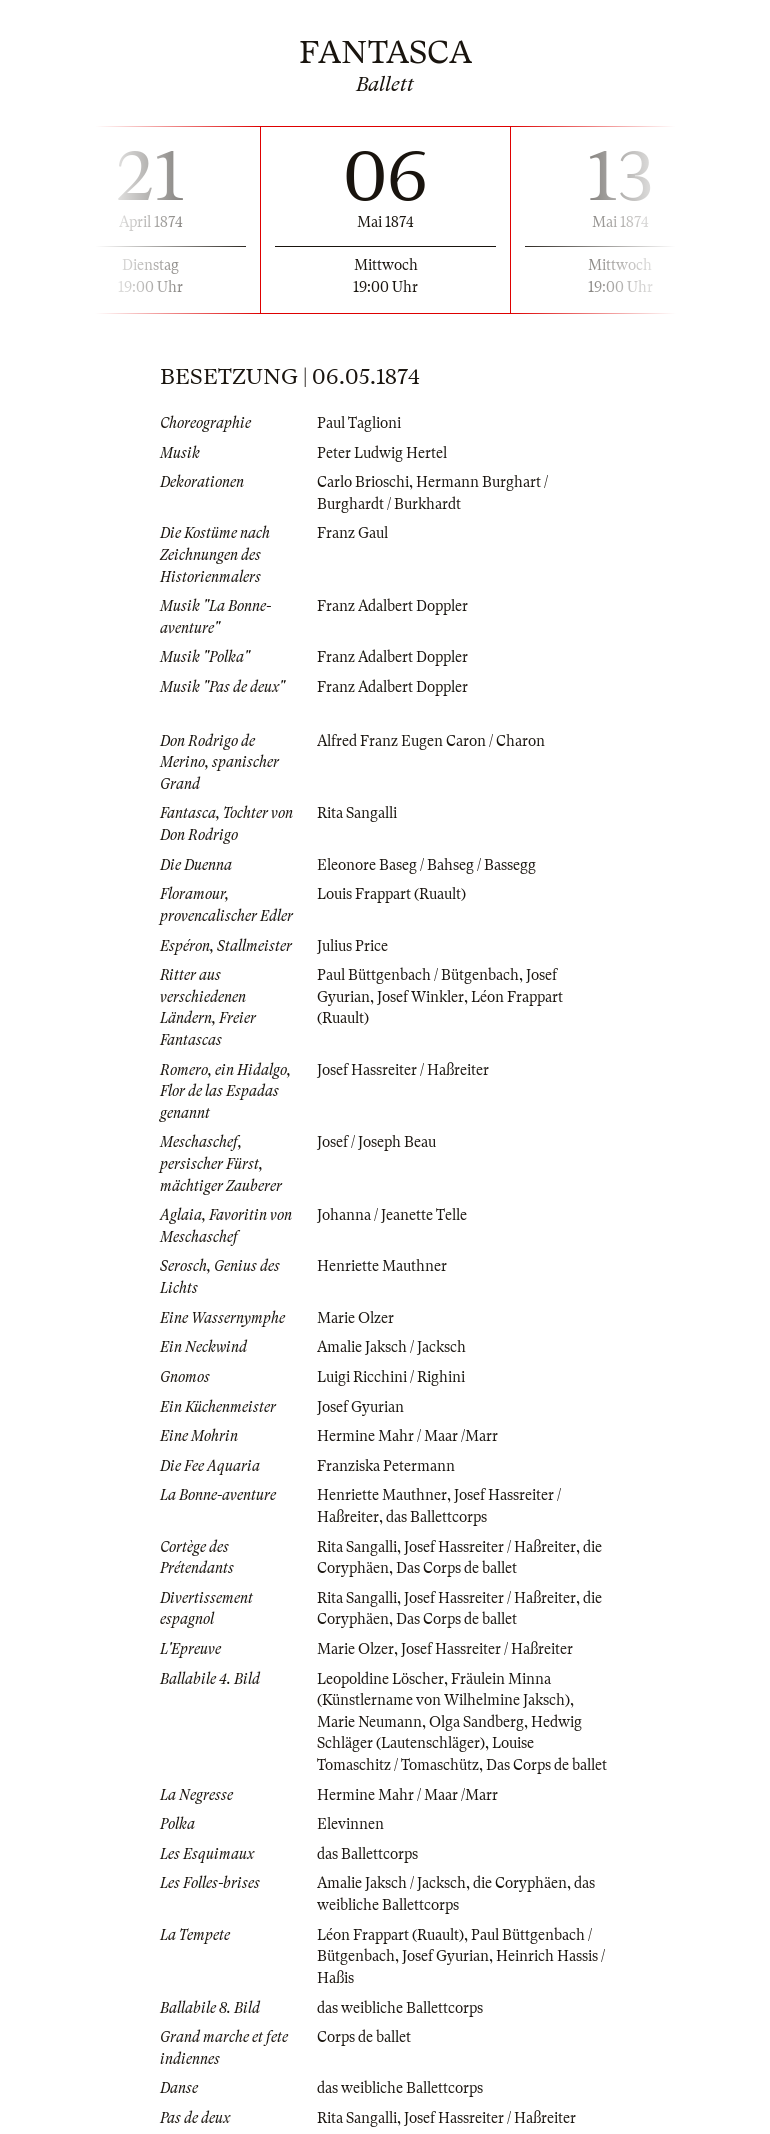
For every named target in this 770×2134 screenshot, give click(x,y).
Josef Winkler (420, 997)
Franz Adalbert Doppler (392, 606)
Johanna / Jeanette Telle (392, 1215)
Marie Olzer (355, 1318)
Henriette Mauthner (382, 1266)
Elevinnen (350, 1824)
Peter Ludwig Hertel (382, 453)
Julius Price (352, 946)
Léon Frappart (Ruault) (390, 1935)
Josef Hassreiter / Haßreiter (403, 1070)
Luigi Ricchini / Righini (391, 1377)
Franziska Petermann (386, 1466)
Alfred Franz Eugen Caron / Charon (431, 741)
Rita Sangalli (357, 813)
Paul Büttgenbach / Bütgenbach (418, 975)
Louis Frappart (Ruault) (391, 894)
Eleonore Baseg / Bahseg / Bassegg (426, 865)
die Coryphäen (520, 1883)
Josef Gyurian (360, 1407)
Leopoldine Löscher (380, 1679)
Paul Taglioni (359, 423)
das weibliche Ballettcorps (400, 2008)
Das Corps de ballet (456, 1568)
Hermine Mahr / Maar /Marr (407, 1436)
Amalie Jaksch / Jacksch (391, 1347)
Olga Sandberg (476, 1722)
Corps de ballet (364, 2037)
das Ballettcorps (436, 1517)
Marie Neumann (369, 1722)
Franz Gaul (352, 533)
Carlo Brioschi (363, 482)
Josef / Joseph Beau (376, 1142)
